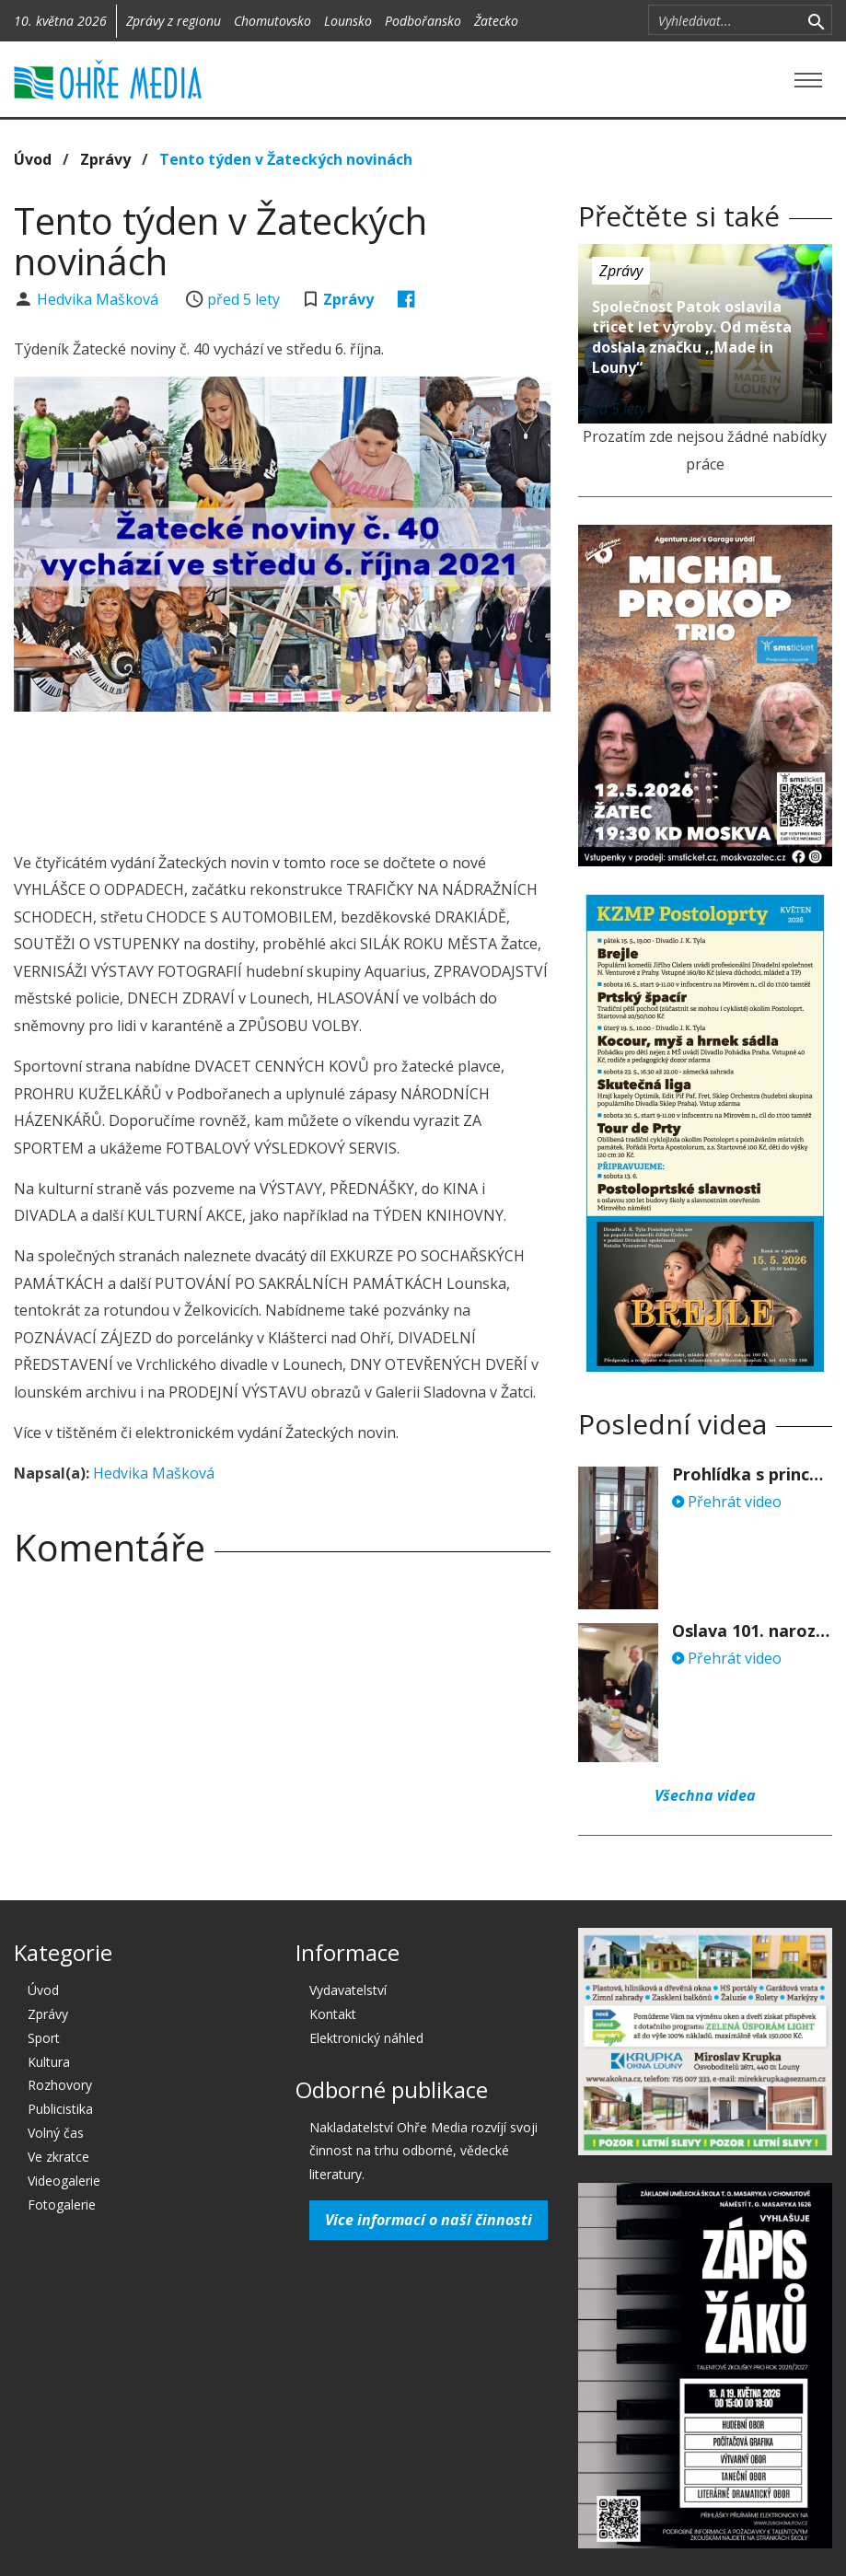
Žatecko (496, 20)
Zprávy (105, 159)
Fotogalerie (62, 2204)
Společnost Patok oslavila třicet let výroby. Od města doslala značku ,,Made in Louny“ (692, 336)
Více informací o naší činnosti (428, 2220)
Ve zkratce (58, 2156)
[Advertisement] (349, 776)
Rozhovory (60, 2085)
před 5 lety (243, 299)
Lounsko (348, 20)
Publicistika (60, 2109)
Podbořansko (423, 20)
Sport (44, 2038)
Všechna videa (705, 1795)
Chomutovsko (272, 20)
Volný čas (56, 2132)
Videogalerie (64, 2180)
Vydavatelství (348, 1990)
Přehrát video (727, 1501)
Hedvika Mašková (99, 299)
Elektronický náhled (366, 2038)
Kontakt (332, 2014)
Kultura (49, 2062)
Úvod (33, 159)
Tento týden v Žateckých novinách (285, 159)
